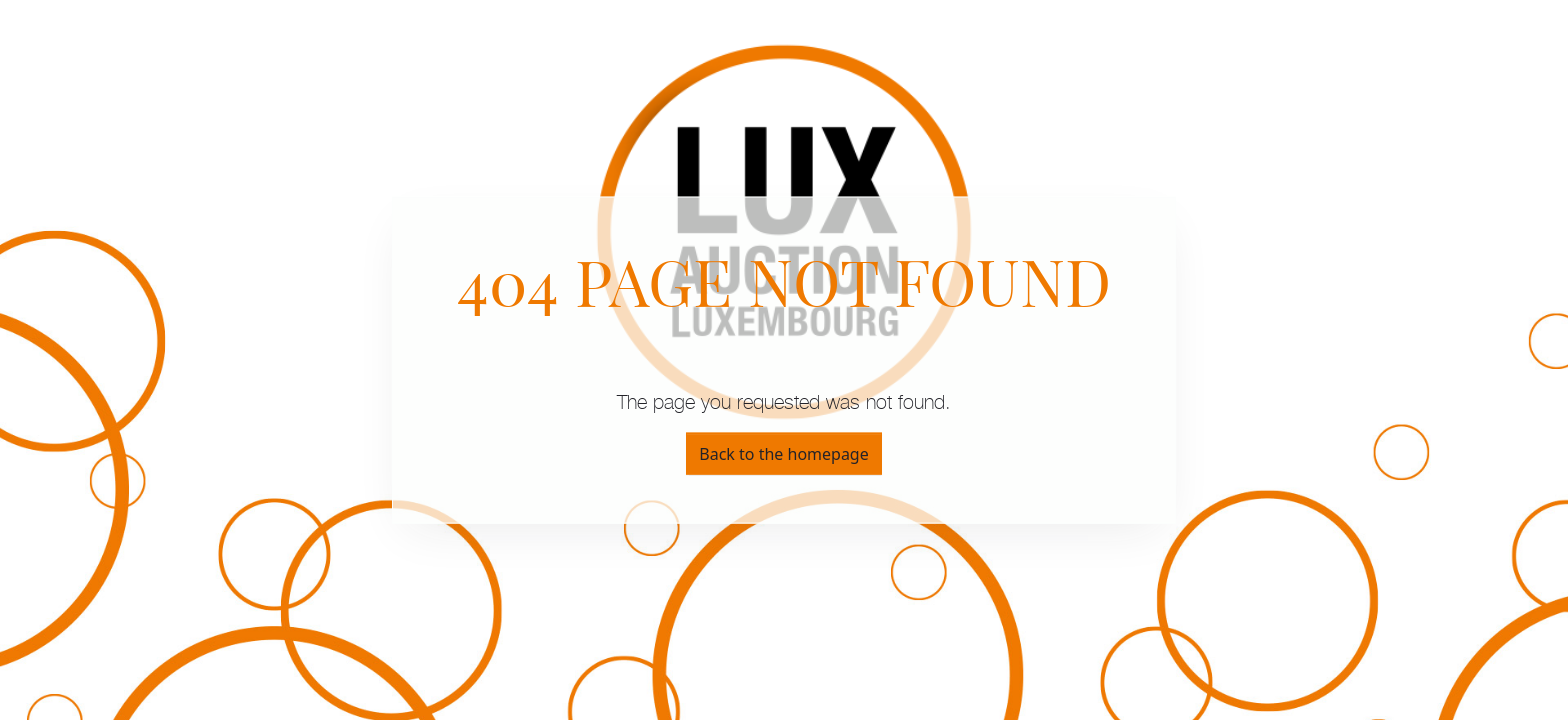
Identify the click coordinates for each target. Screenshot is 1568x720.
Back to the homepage (783, 453)
